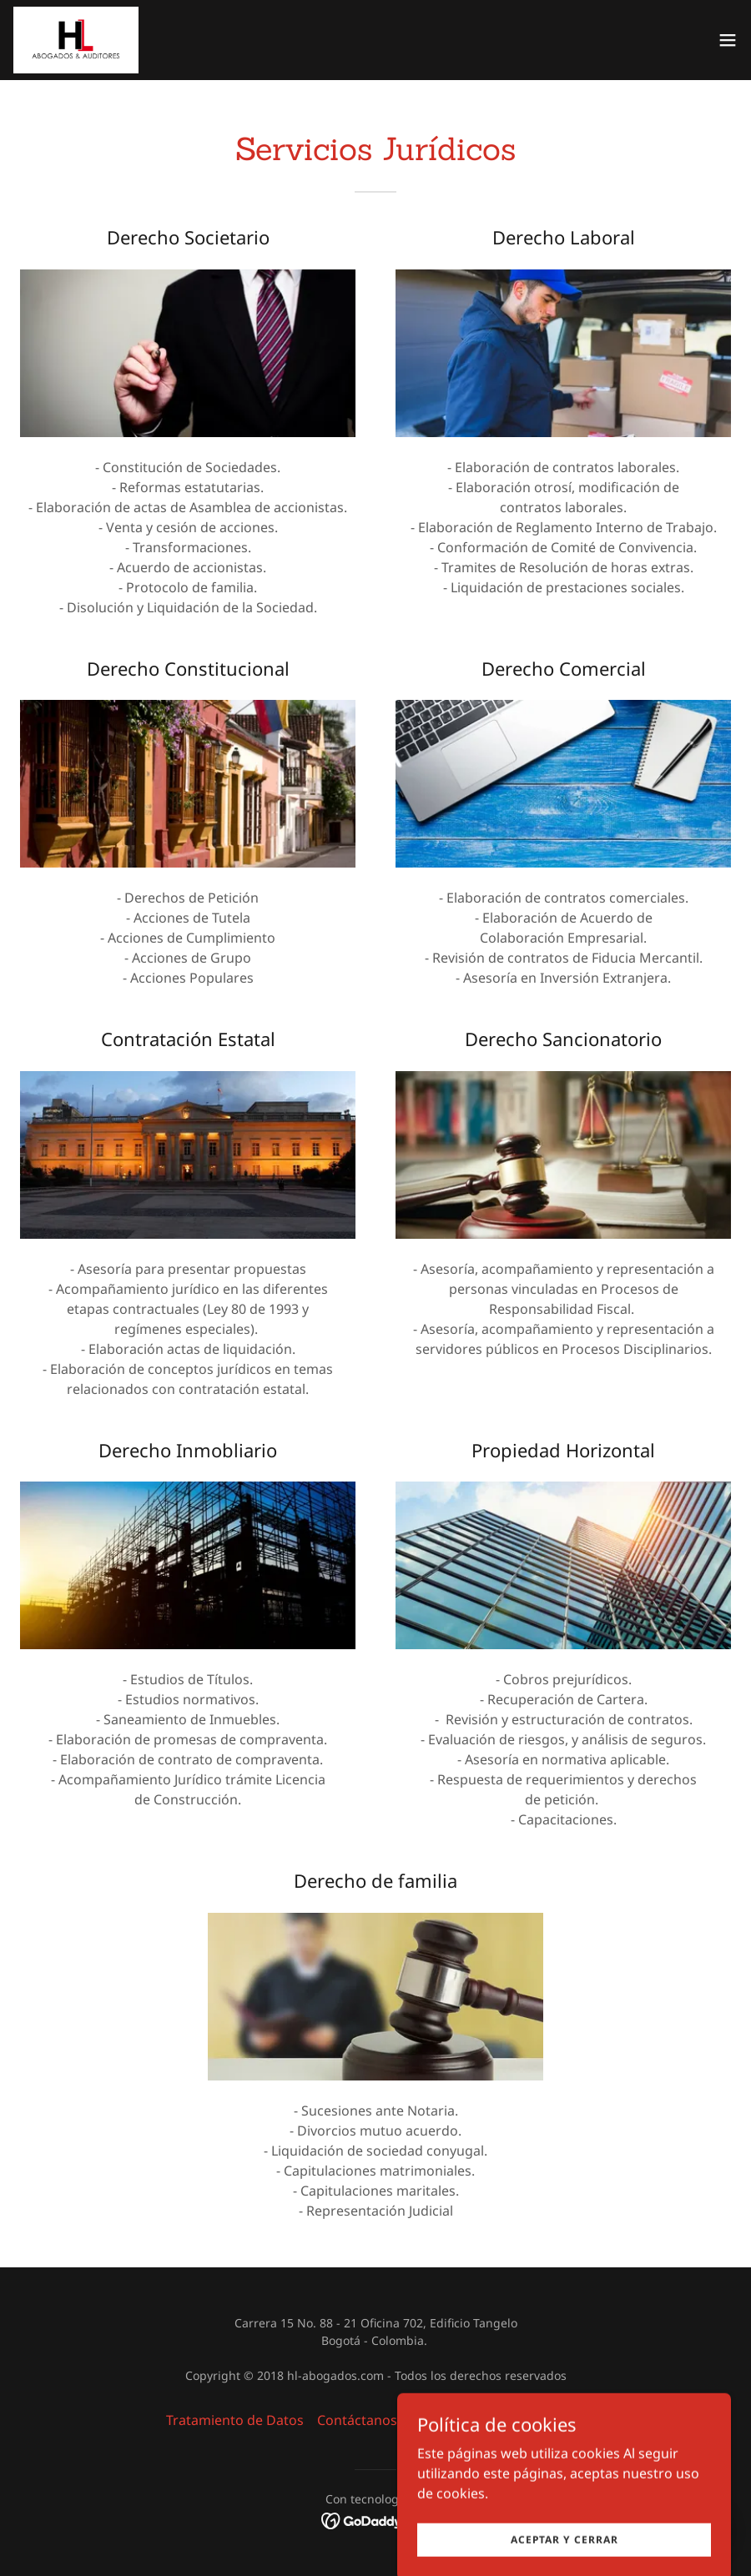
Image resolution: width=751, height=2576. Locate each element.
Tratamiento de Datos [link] (235, 2420)
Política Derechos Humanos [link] (498, 2420)
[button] (727, 40)
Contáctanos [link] (357, 2420)
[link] (76, 40)
